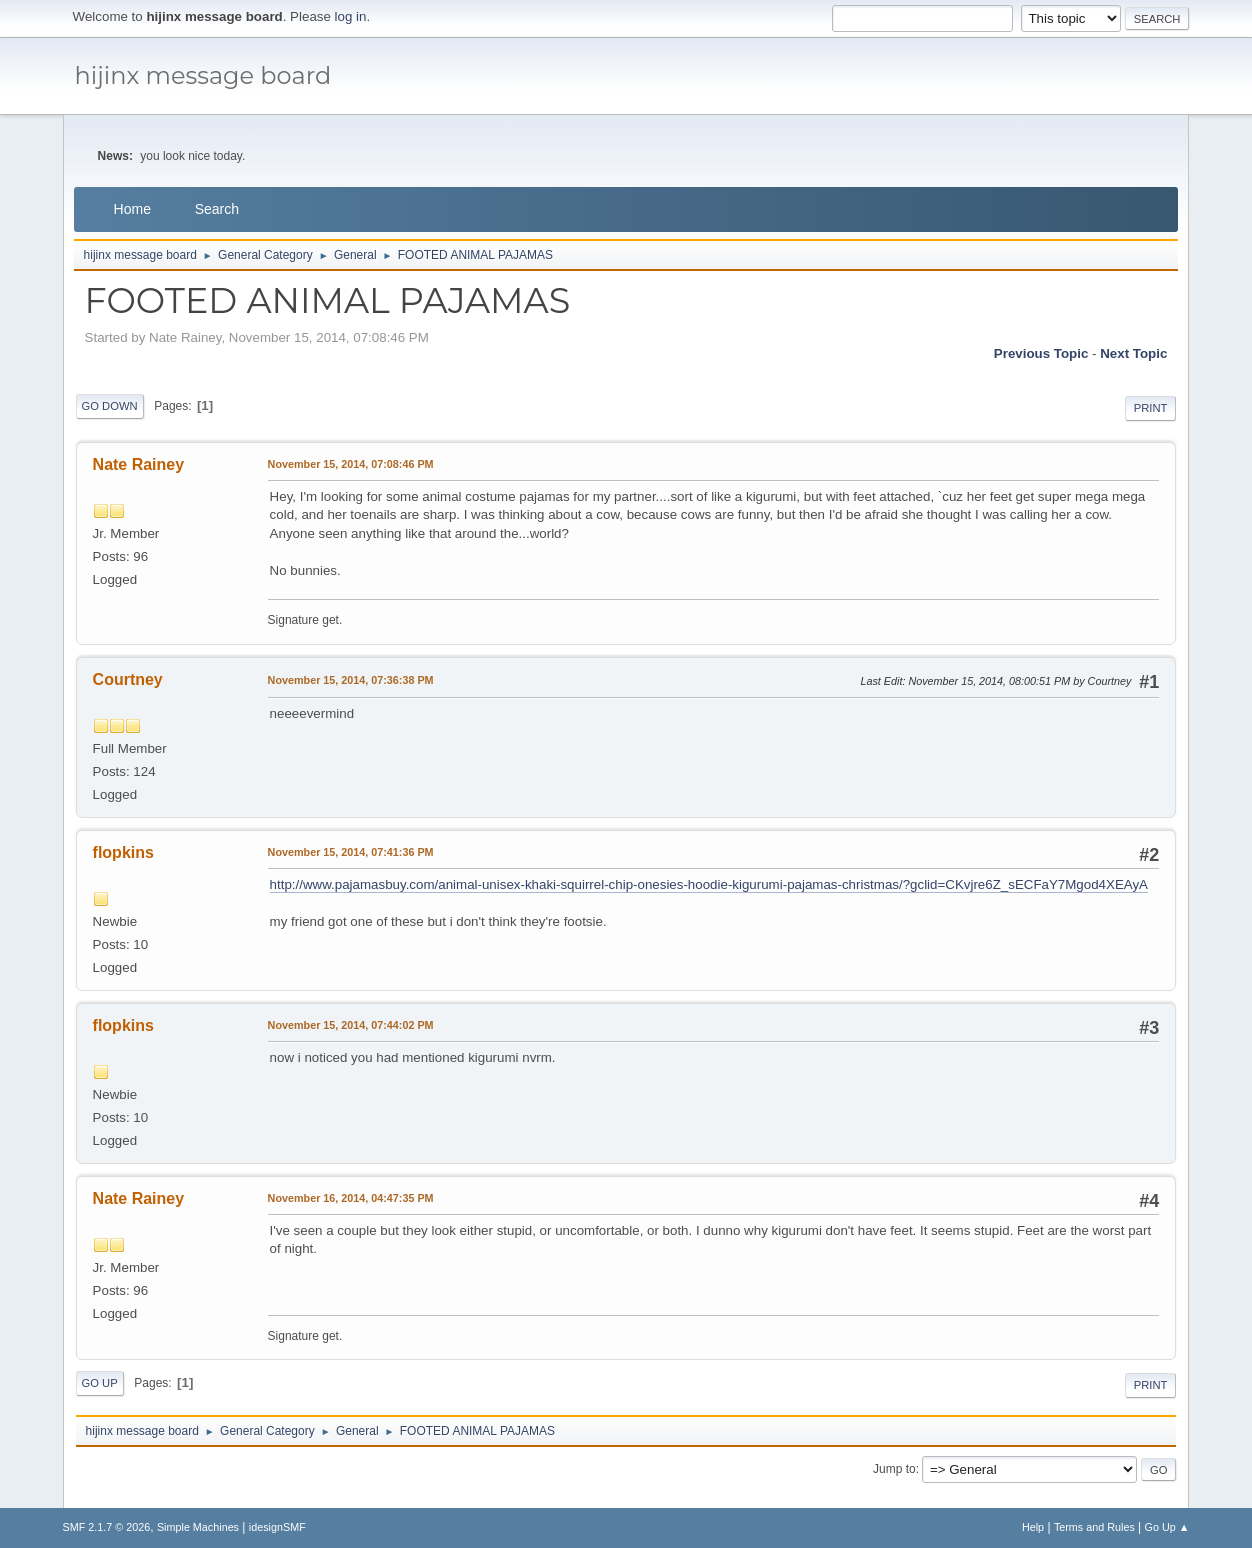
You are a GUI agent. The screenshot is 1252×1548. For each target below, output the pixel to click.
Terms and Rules (1094, 1527)
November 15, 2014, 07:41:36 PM (351, 852)
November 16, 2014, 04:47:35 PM (351, 1198)
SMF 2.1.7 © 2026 (107, 1527)
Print (1151, 408)
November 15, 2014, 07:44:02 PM (351, 1025)
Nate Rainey (139, 464)
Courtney (128, 679)
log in (351, 16)
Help (1033, 1527)
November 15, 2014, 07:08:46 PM (351, 464)
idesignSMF (277, 1527)
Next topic (1133, 353)
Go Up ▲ (1167, 1527)
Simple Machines (198, 1527)
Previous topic (1041, 353)
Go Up (100, 1383)
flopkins (123, 852)
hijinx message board (203, 75)
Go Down (110, 406)
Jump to (894, 1469)
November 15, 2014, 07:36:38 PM (351, 680)
